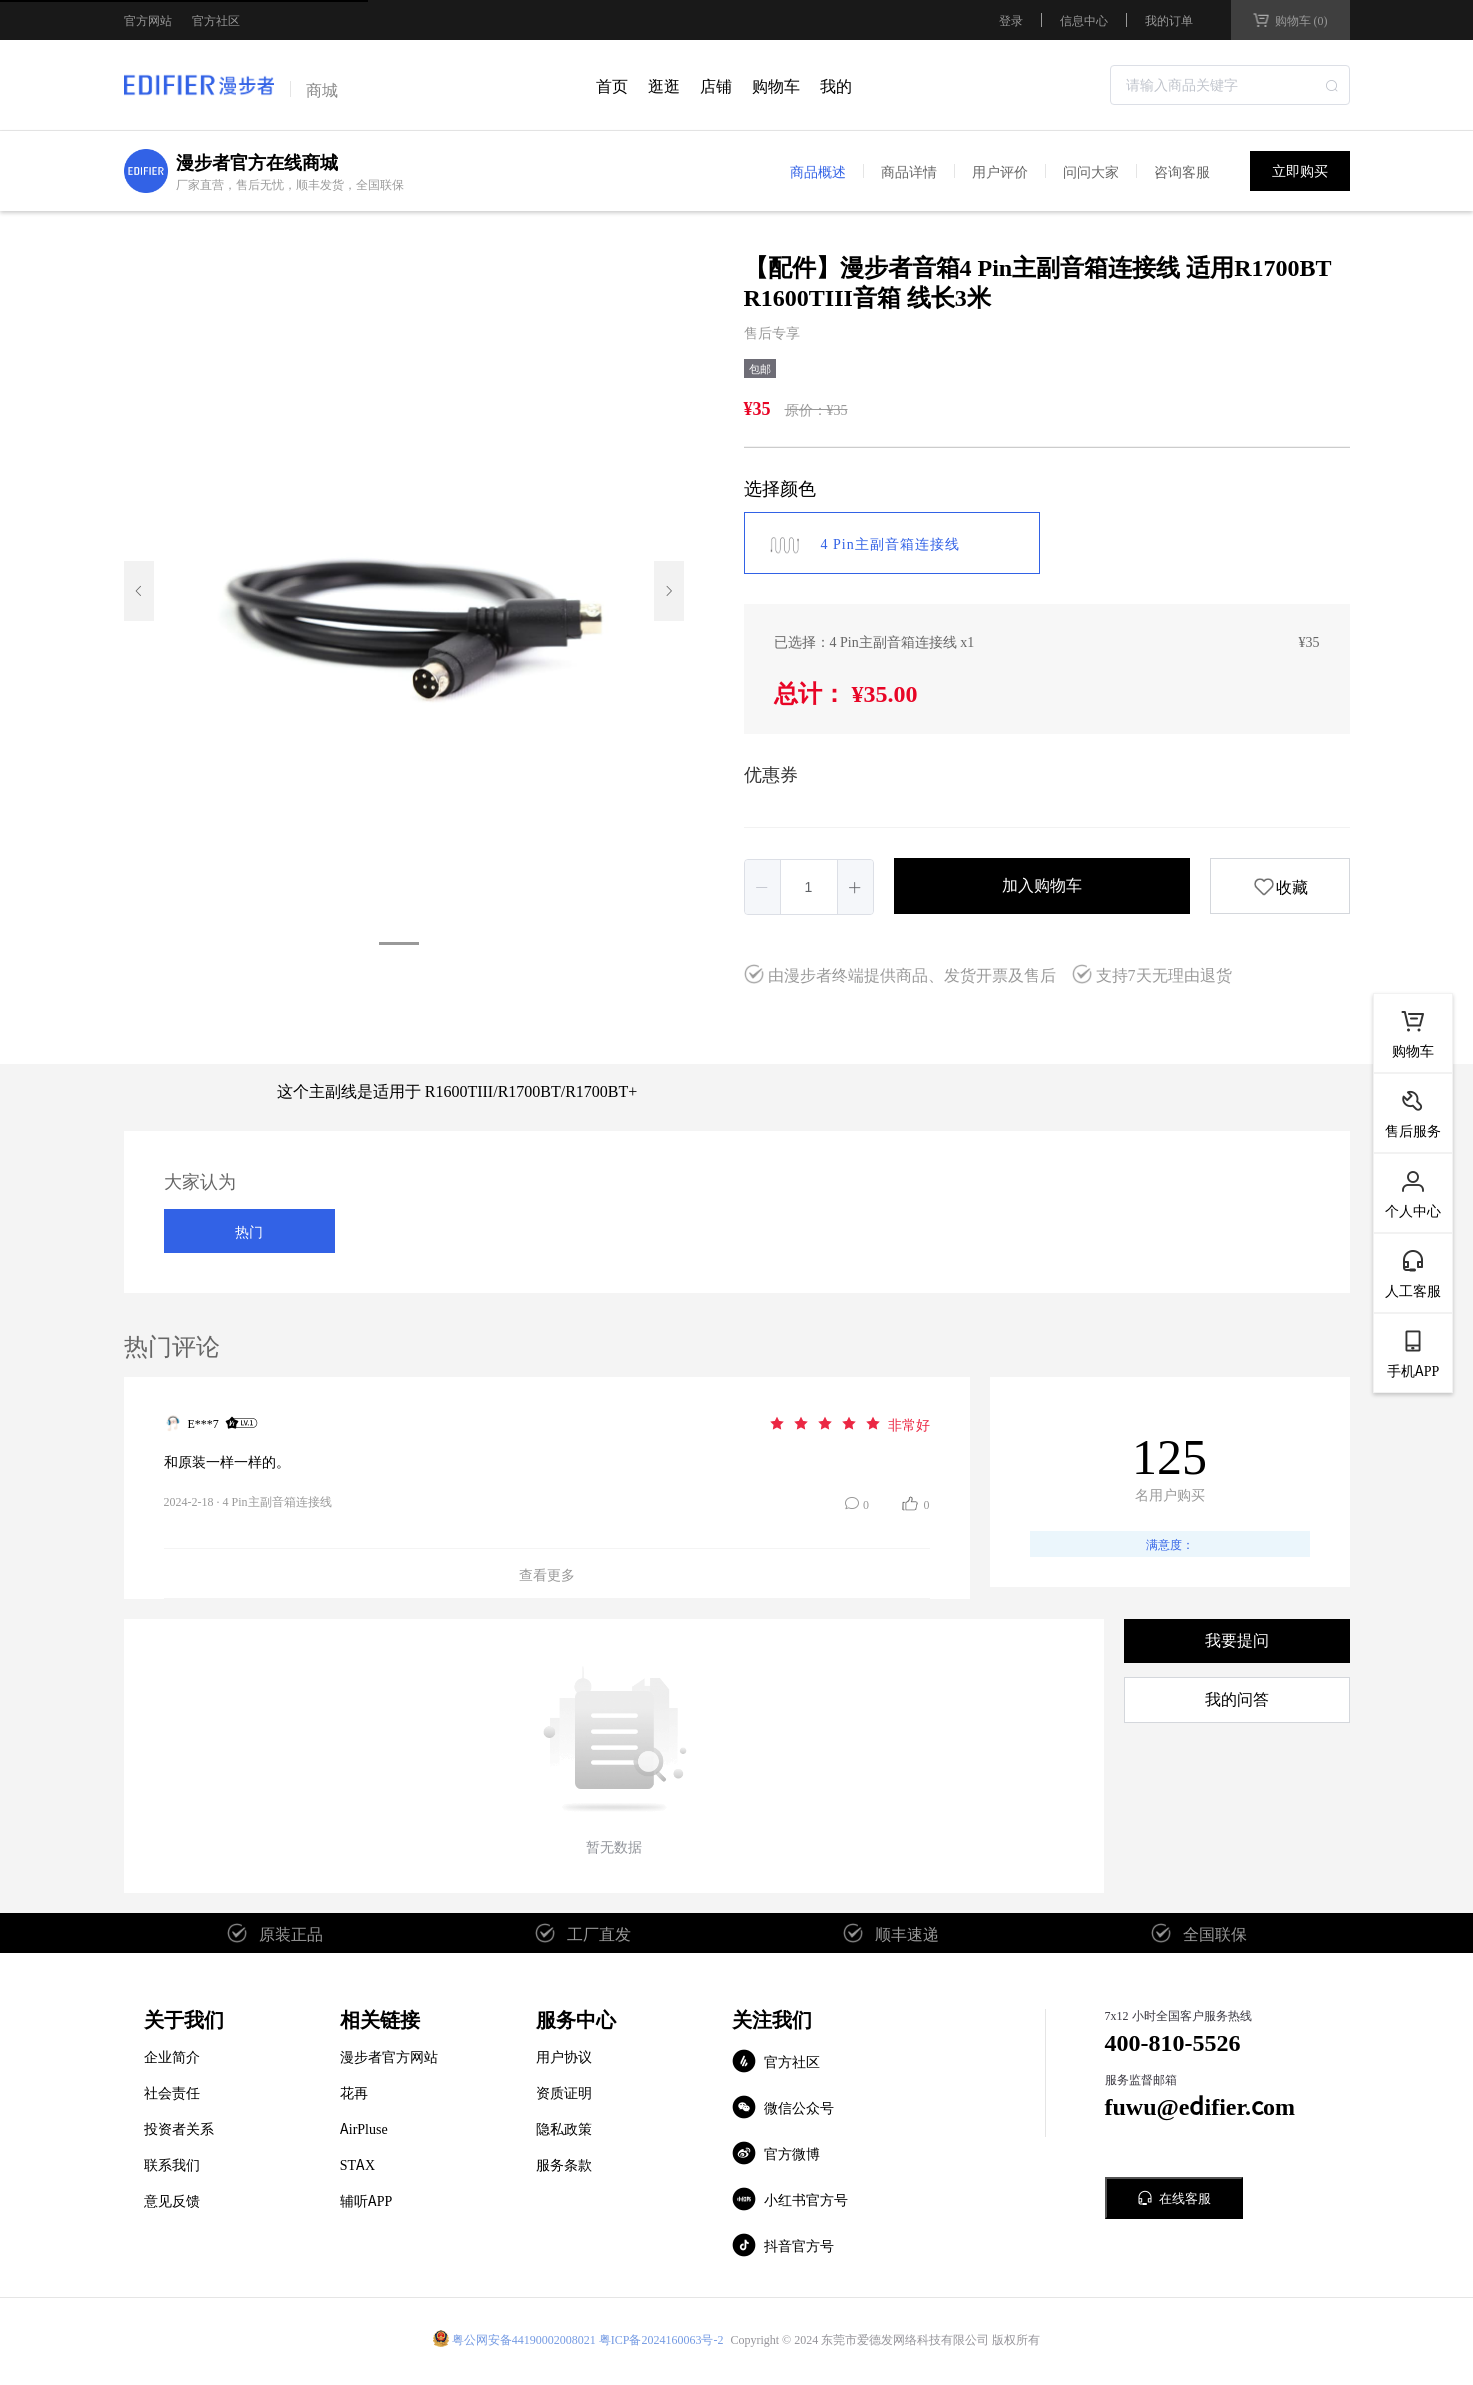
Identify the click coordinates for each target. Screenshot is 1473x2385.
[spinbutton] (809, 887)
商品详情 (909, 171)
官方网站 (148, 20)
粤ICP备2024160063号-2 (661, 2338)
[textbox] (1230, 85)
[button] (763, 887)
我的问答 (1237, 1699)
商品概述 (818, 171)
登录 (1011, 20)
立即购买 (1300, 171)
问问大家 (1091, 171)
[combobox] (1230, 85)
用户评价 (1000, 171)
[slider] (849, 1423)
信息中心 (1084, 19)
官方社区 (216, 20)
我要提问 (1237, 1640)
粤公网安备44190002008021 (524, 2338)
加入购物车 (1042, 885)
